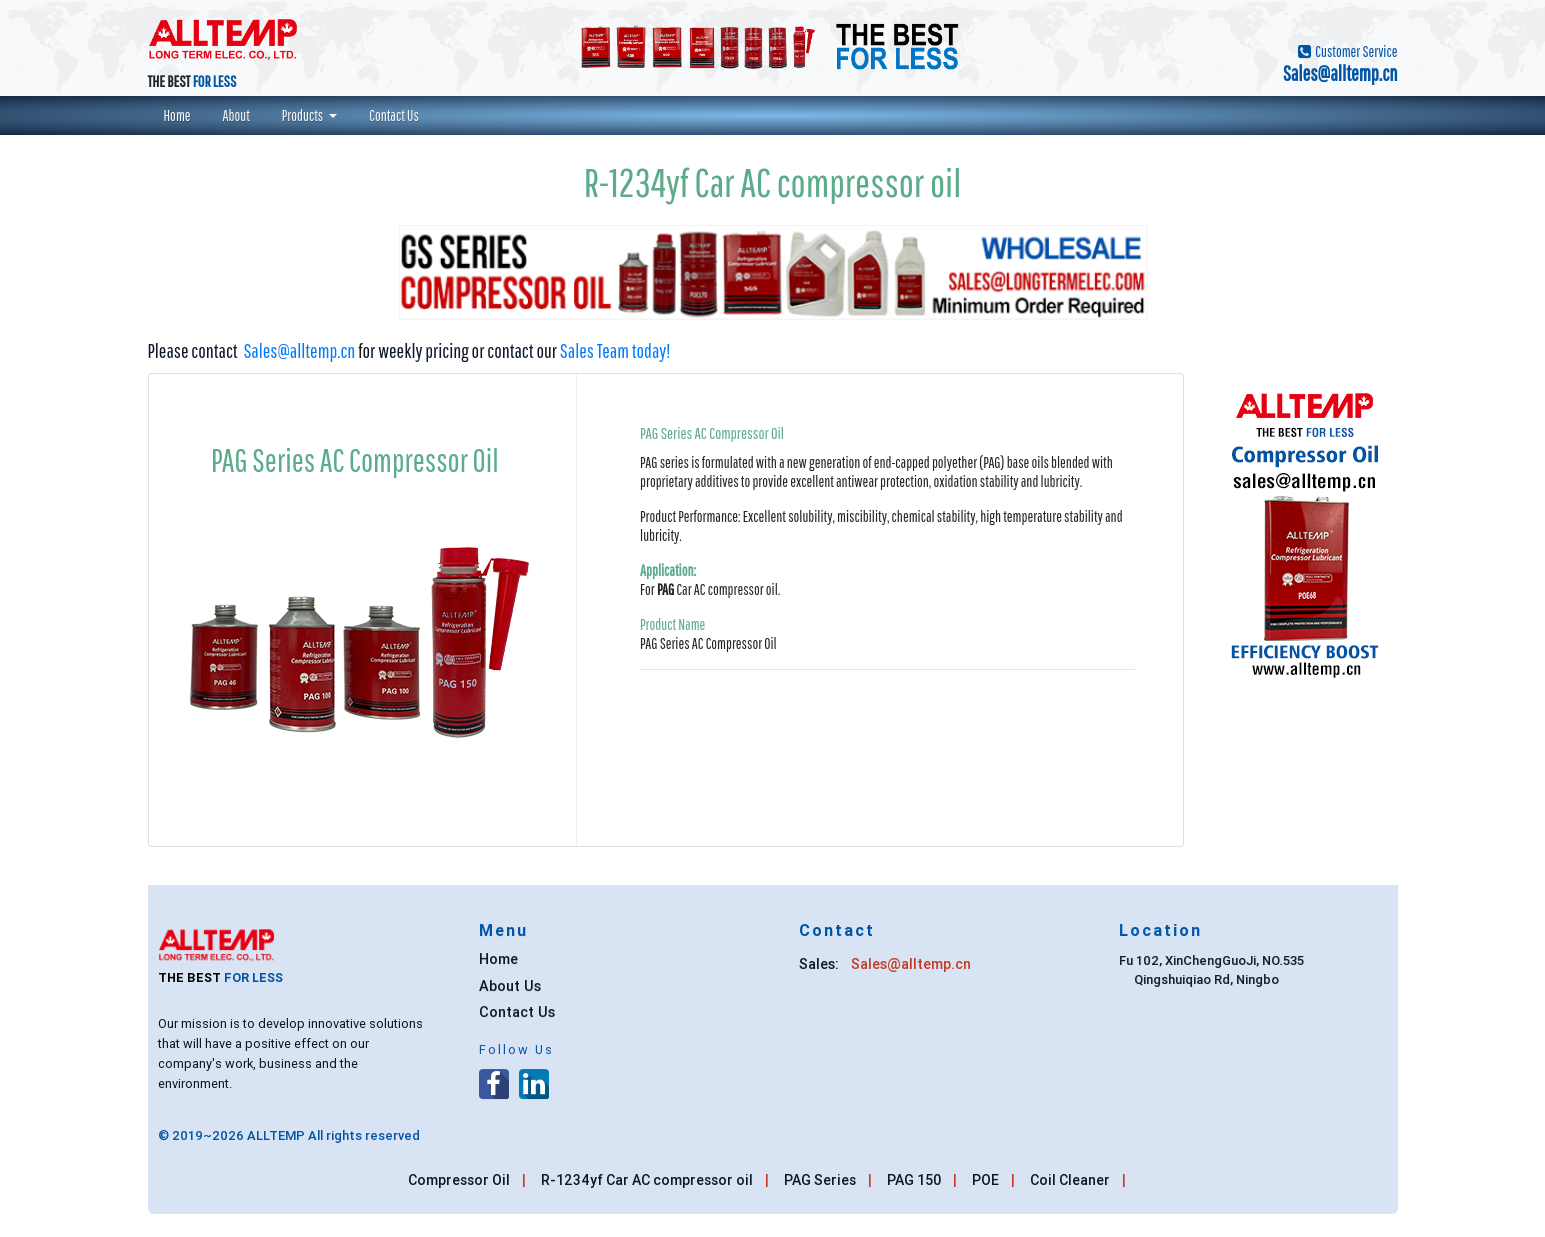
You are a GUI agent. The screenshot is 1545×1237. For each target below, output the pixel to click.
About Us (510, 992)
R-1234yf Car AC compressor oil (647, 1180)
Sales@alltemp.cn (298, 350)
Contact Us (402, 114)
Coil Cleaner (1070, 1180)
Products (304, 115)
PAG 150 (914, 1180)
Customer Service (1355, 51)
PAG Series (820, 1180)
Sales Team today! (615, 350)
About (244, 114)
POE (985, 1180)
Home (185, 114)
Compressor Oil (459, 1180)
